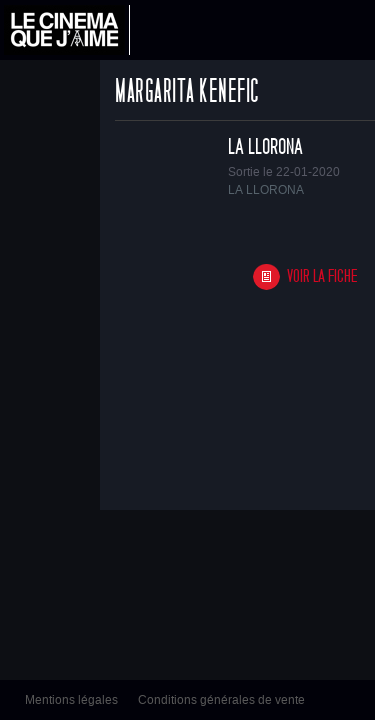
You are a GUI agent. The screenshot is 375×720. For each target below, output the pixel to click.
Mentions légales (71, 700)
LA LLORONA (265, 147)
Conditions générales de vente (221, 700)
